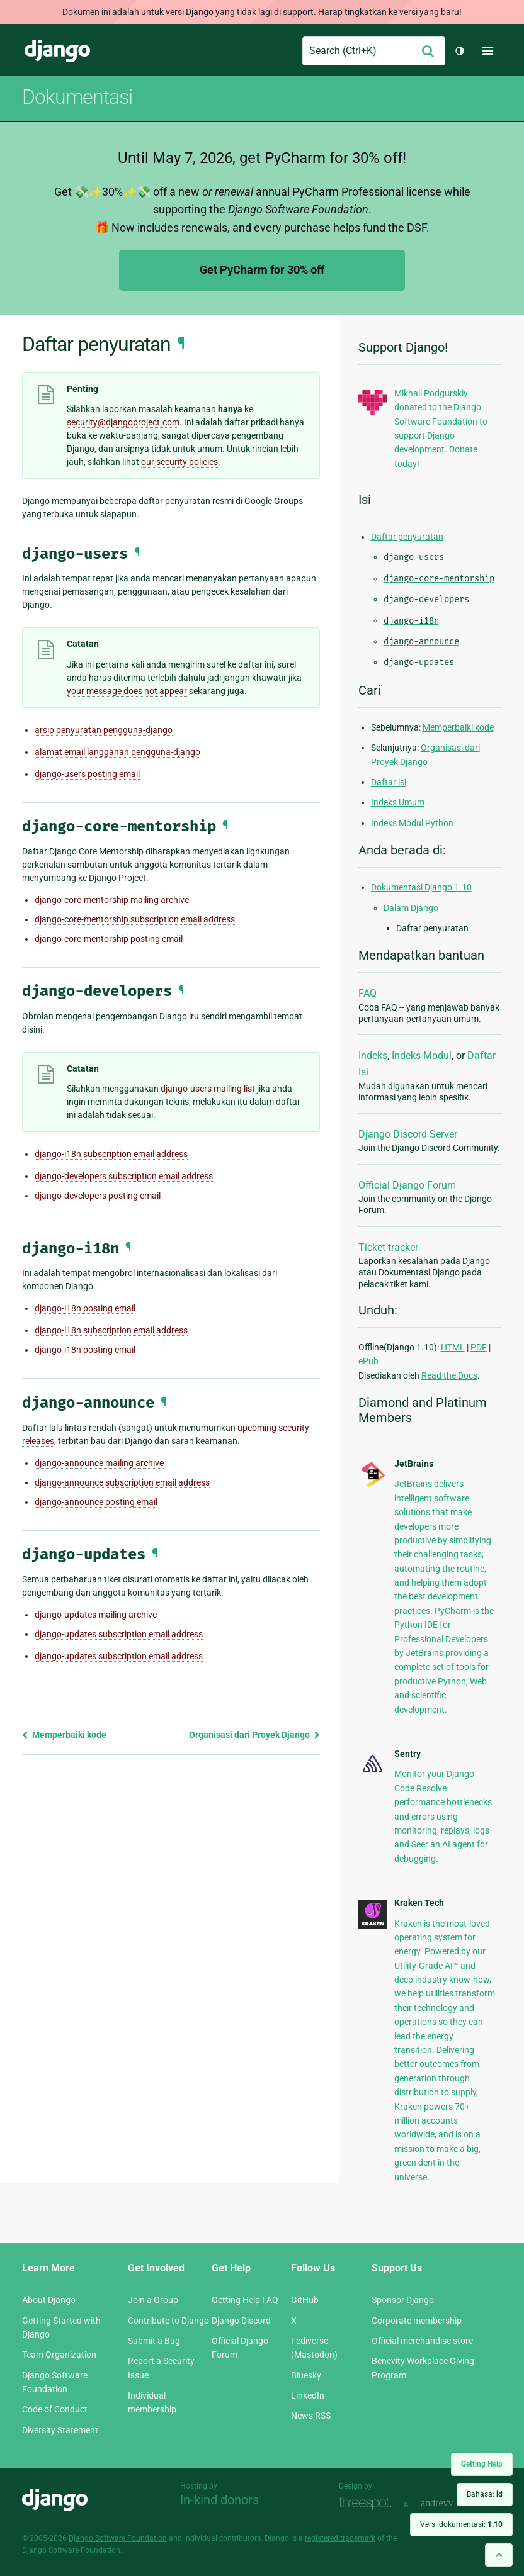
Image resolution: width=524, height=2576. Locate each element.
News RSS (311, 2416)
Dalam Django (411, 908)
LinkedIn (307, 2395)
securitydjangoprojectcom (123, 422)
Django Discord (241, 2321)
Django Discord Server (407, 1134)
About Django (49, 2300)
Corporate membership (417, 2321)
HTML (453, 1347)
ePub (368, 1361)
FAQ (367, 993)
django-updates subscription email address (119, 1634)
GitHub (305, 2300)
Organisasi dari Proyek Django (254, 1735)
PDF (478, 1347)
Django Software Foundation (118, 2538)
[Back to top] (499, 2555)
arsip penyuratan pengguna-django (104, 730)
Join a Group (153, 2300)
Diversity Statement (60, 2430)
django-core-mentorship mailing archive (112, 900)
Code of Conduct (55, 2409)
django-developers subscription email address (124, 1176)
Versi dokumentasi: (461, 2524)
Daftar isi (388, 782)
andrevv (451, 2503)
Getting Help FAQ (245, 2300)
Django (57, 51)
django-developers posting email (98, 1195)
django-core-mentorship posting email (109, 939)
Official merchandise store (422, 2341)
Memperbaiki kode (64, 1735)
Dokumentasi (77, 97)
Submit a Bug (154, 2341)
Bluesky (306, 2375)
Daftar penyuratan (407, 537)
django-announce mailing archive (99, 1463)
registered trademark (340, 2538)
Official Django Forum (407, 1185)
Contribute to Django (168, 2321)
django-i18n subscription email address (111, 1154)
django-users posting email (87, 774)
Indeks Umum (397, 802)
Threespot (368, 2503)
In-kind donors (219, 2499)
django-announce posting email (96, 1502)
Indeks (372, 1055)
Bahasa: (485, 2494)
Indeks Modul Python (412, 823)
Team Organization (59, 2354)
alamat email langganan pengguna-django (117, 752)
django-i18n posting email (85, 1308)
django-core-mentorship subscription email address (135, 919)
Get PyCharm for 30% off (262, 269)
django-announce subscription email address (122, 1482)
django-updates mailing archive (96, 1615)
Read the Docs (449, 1375)
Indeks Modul (422, 1055)
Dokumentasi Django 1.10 (421, 887)
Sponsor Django (403, 2300)
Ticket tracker (388, 1247)
